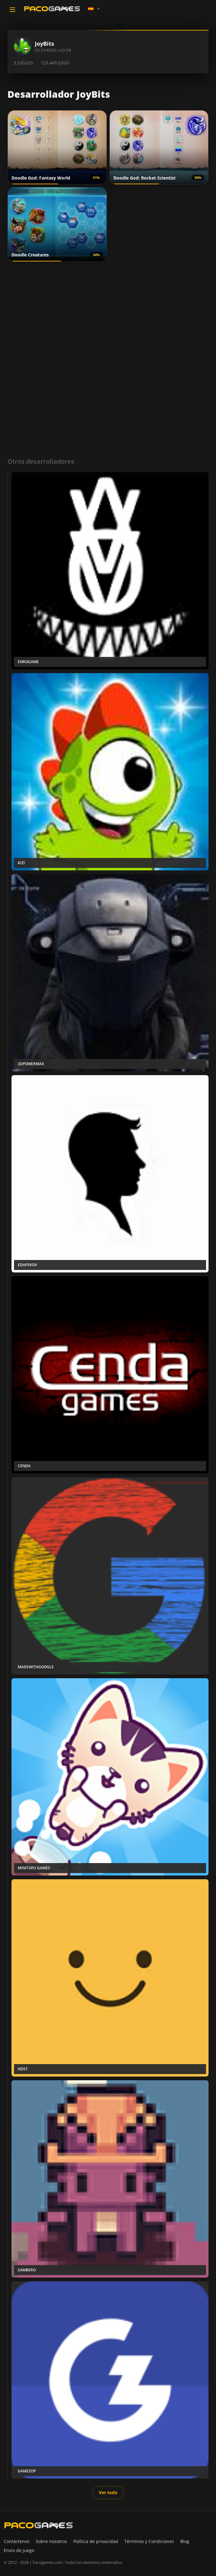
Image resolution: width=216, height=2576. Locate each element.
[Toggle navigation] (12, 9)
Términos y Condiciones (149, 2541)
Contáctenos (17, 2541)
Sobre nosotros (51, 2541)
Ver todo (108, 2492)
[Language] (94, 8)
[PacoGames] (38, 2525)
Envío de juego (19, 2550)
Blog (184, 2541)
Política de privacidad (95, 2541)
